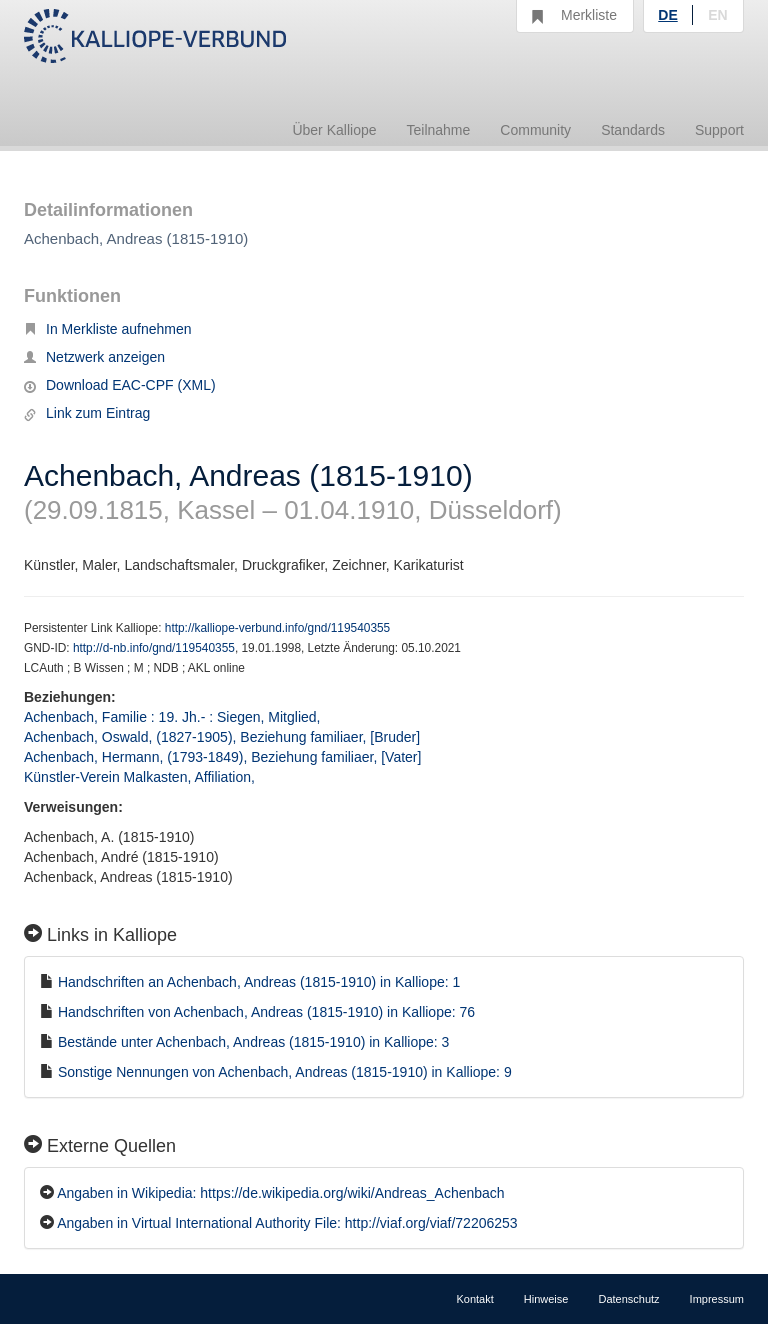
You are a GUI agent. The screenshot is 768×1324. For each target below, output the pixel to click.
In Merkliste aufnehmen (108, 329)
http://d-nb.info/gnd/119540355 (154, 648)
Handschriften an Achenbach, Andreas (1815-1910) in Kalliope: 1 (259, 982)
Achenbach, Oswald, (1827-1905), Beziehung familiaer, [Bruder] (222, 737)
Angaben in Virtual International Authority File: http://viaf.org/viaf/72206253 (287, 1223)
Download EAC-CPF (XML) (120, 385)
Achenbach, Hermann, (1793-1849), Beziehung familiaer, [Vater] (222, 757)
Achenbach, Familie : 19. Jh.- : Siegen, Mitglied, (174, 717)
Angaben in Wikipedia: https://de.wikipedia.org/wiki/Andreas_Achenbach (281, 1193)
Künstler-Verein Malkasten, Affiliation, (141, 777)
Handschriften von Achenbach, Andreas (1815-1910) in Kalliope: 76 (266, 1012)
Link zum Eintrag (87, 413)
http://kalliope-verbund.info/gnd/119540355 (277, 628)
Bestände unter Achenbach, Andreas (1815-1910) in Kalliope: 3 (254, 1042)
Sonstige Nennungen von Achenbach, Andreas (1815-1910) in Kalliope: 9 (285, 1072)
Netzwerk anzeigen (94, 357)
